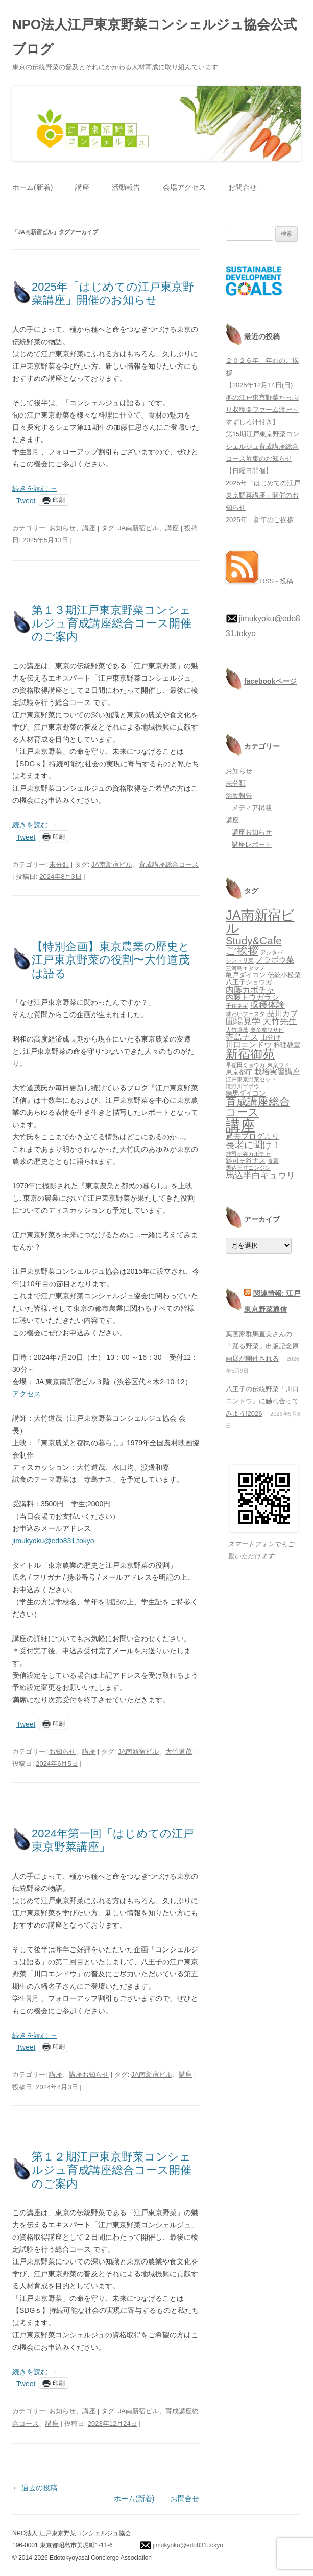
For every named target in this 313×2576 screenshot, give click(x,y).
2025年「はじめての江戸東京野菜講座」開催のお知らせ (113, 293)
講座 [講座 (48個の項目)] (240, 1125)
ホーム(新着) (32, 187)
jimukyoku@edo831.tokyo (53, 1541)
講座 (82, 187)
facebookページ (270, 681)
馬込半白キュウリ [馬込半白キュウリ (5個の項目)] (260, 1175)
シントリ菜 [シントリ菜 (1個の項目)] (240, 960)
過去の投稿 (34, 2488)
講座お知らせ (89, 2074)
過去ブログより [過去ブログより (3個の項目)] (252, 1136)
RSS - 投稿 (259, 581)
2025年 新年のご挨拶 (260, 520)
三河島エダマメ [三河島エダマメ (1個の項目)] (245, 968)
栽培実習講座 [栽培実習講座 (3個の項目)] (277, 1072)
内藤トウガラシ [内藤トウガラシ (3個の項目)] (252, 997)
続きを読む (34, 488)
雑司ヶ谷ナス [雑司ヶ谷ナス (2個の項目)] (246, 1160)
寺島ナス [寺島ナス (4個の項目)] (242, 1037)
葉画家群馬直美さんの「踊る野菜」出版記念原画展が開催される (262, 1346)
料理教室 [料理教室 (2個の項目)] (287, 1045)
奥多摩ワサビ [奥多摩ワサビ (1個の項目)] (267, 1030)
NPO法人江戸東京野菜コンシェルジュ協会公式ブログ (154, 37)
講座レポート (252, 844)
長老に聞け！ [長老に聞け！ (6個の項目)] (253, 1145)
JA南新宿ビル (138, 528)
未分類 (59, 864)
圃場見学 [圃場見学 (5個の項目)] (243, 1021)
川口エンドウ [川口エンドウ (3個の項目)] (249, 1044)
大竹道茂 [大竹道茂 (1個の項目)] (237, 1030)
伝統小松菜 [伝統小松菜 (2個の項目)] (284, 975)
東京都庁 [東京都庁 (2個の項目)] (239, 1072)
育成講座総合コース (169, 864)
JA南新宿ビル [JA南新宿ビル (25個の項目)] (260, 921)
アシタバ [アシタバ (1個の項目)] (271, 952)
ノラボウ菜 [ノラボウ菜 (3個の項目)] (275, 960)
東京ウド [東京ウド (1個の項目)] (278, 1065)
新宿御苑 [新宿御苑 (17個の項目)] (250, 1054)
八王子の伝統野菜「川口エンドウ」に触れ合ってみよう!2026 (262, 1401)
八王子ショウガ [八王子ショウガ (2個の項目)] (249, 982)
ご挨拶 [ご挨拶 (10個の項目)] (242, 950)
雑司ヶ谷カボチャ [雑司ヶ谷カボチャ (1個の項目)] (248, 1154)
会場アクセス (184, 187)
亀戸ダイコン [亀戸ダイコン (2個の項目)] (246, 975)
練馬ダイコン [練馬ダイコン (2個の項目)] (246, 1093)
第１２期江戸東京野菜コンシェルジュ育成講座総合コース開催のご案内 (111, 2170)
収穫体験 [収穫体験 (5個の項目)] (267, 1005)
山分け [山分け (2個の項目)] (270, 1038)
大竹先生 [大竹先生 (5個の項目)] (279, 1021)
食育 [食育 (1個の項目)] (273, 1161)
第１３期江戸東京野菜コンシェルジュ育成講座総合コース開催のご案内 (111, 623)
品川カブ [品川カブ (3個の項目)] (282, 1013)
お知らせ (62, 528)
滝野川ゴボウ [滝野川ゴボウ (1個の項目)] (242, 1086)
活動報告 (126, 187)
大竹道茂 (178, 1751)
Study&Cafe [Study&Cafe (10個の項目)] (254, 940)
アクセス (26, 1394)
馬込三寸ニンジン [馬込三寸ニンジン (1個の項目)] (248, 1168)
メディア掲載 (252, 808)
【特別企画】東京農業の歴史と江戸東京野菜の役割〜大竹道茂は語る (111, 960)
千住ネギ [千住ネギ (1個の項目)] (237, 1006)
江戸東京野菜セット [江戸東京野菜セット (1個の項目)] (251, 1079)
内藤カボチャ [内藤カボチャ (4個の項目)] (250, 989)
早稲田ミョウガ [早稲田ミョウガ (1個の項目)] (245, 1065)
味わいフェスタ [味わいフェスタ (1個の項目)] (245, 1014)
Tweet (25, 500)
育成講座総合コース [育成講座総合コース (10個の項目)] (258, 1107)
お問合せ (242, 187)
